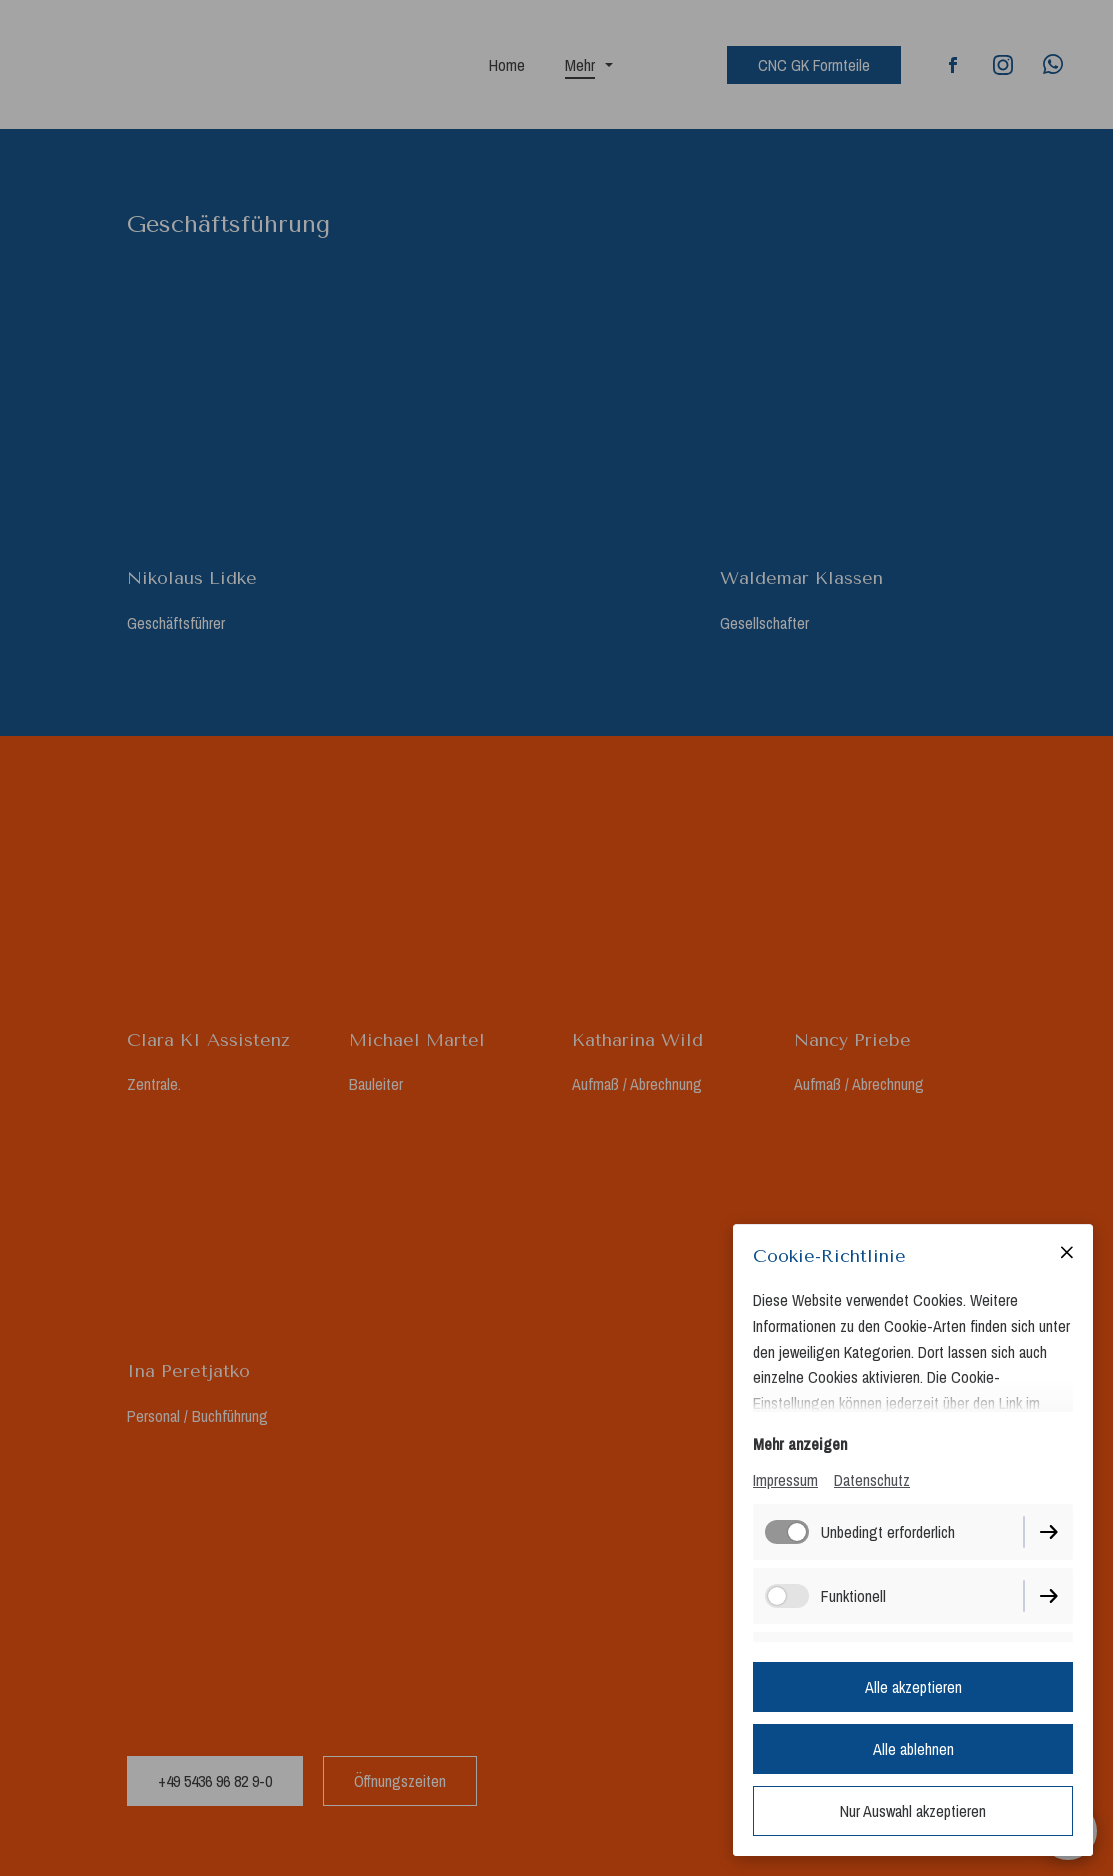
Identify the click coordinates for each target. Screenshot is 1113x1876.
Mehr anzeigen (800, 1444)
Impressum (785, 1480)
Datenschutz (872, 1480)
